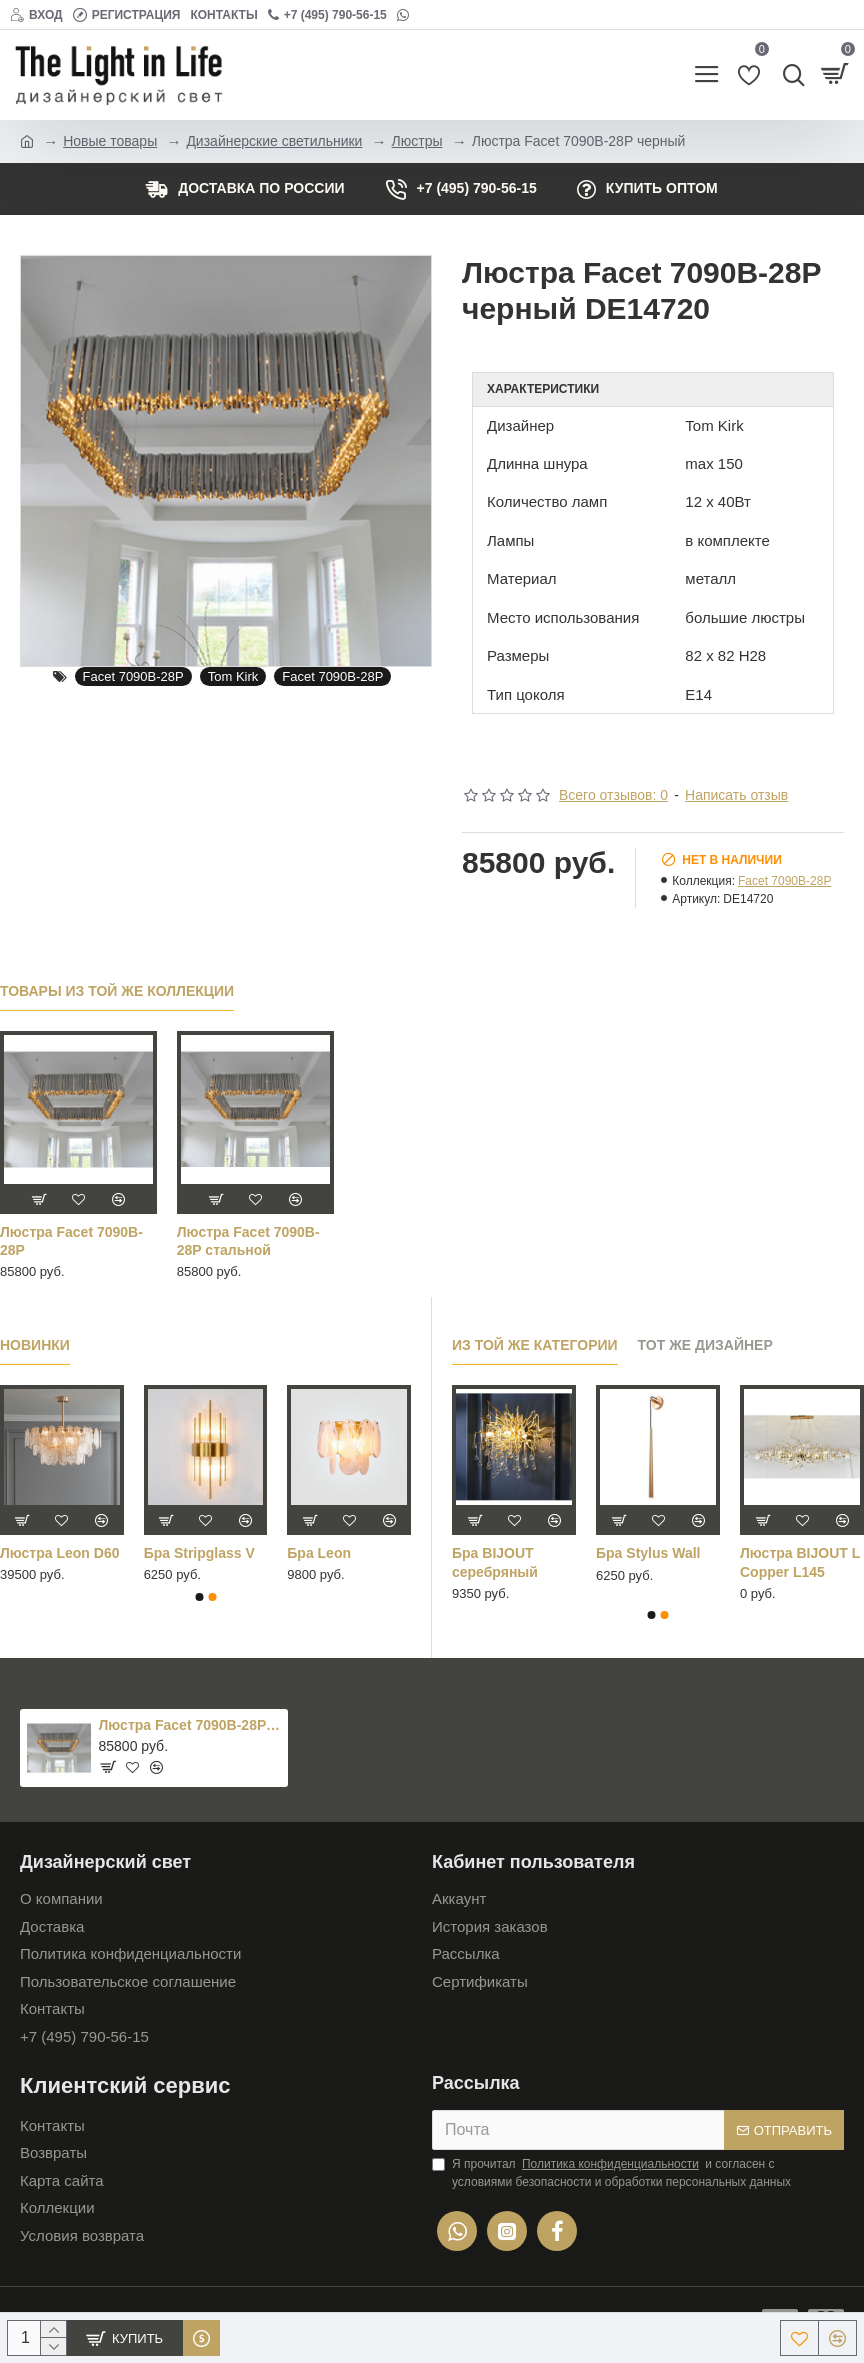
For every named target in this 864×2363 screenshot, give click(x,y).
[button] (199, 1597)
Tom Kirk (233, 676)
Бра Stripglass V (199, 1553)
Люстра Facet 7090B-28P (71, 1241)
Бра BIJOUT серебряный (495, 1562)
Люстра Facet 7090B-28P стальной (248, 1241)
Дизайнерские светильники (274, 141)
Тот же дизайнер (705, 1345)
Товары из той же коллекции (117, 991)
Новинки (35, 1345)
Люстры (417, 141)
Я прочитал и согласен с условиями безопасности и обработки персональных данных (611, 2172)
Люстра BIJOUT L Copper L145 (800, 1562)
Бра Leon (319, 1553)
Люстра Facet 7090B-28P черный (190, 1725)
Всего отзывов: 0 (613, 795)
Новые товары (110, 141)
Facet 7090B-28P (133, 676)
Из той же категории (535, 1345)
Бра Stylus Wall (648, 1553)
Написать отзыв (736, 795)
